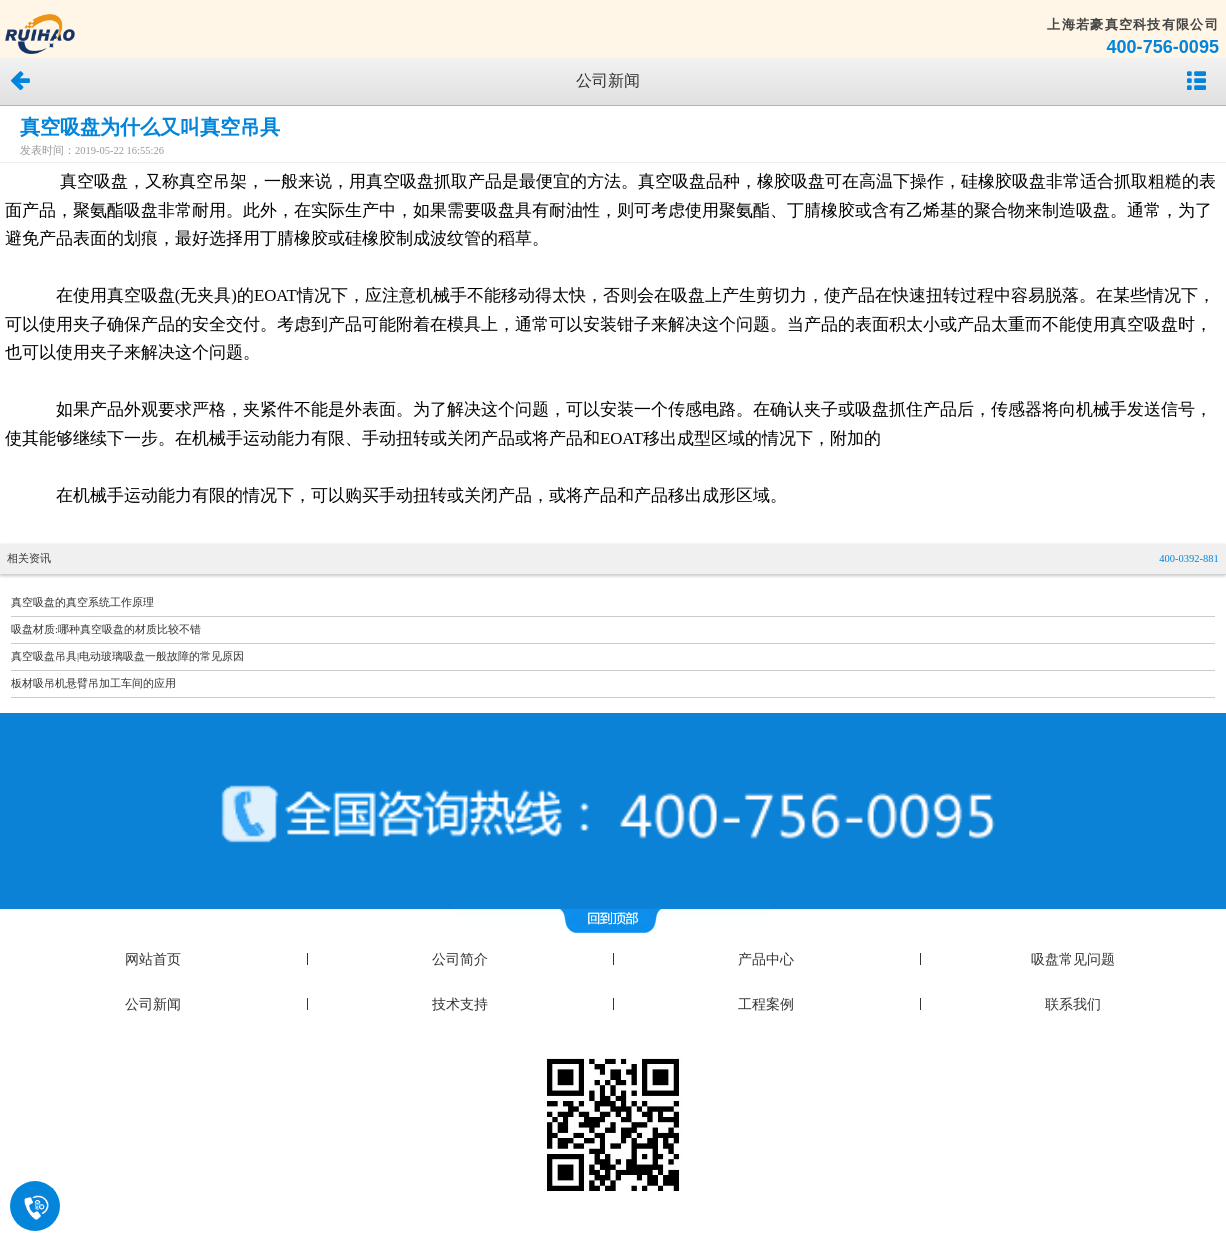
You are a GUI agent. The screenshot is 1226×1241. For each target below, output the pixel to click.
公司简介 (460, 959)
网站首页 (153, 959)
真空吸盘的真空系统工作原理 (82, 602)
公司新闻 (153, 1004)
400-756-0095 (1162, 47)
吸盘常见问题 (1073, 959)
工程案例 (766, 1004)
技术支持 (460, 1004)
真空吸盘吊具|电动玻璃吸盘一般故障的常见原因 (127, 656)
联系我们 (1073, 1004)
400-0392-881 (1189, 558)
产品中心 (766, 959)
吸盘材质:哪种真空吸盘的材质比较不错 (106, 629)
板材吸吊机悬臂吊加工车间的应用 (93, 683)
